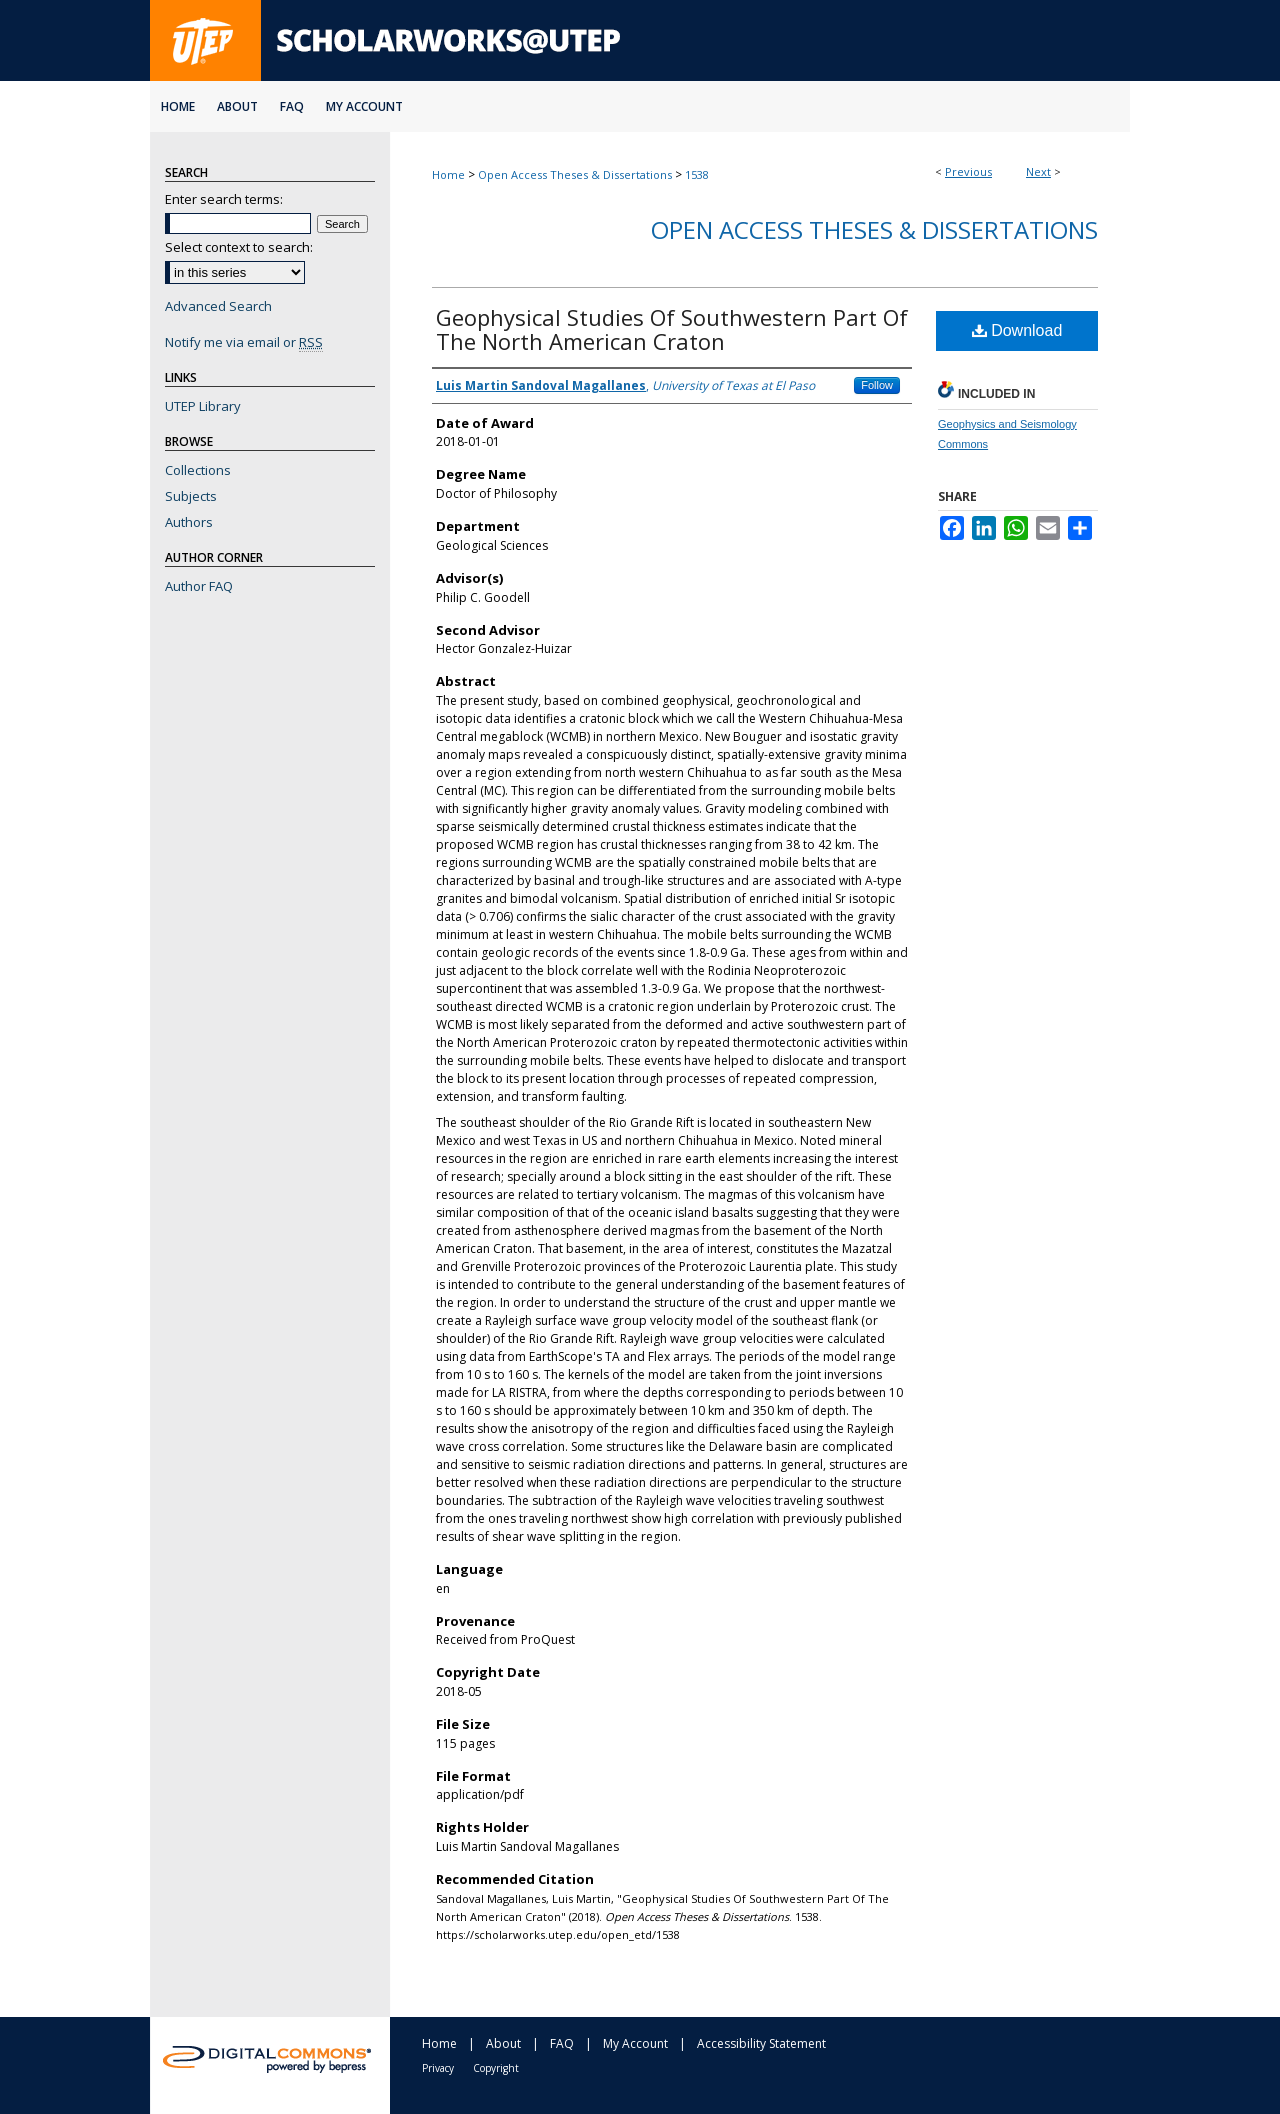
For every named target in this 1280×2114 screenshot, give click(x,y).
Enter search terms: (224, 199)
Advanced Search (218, 306)
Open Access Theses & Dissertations (575, 174)
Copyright (496, 2068)
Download (1017, 330)
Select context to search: (239, 247)
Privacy (438, 2068)
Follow (877, 385)
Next (1038, 171)
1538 (697, 174)
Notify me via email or (244, 342)
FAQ (562, 2043)
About (503, 2043)
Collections (198, 470)
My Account (635, 2043)
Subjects (191, 496)
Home (448, 174)
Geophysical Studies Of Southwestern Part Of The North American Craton (672, 329)
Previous (968, 171)
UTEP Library (203, 406)
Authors (189, 522)
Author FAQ (199, 586)
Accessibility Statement (761, 2043)
